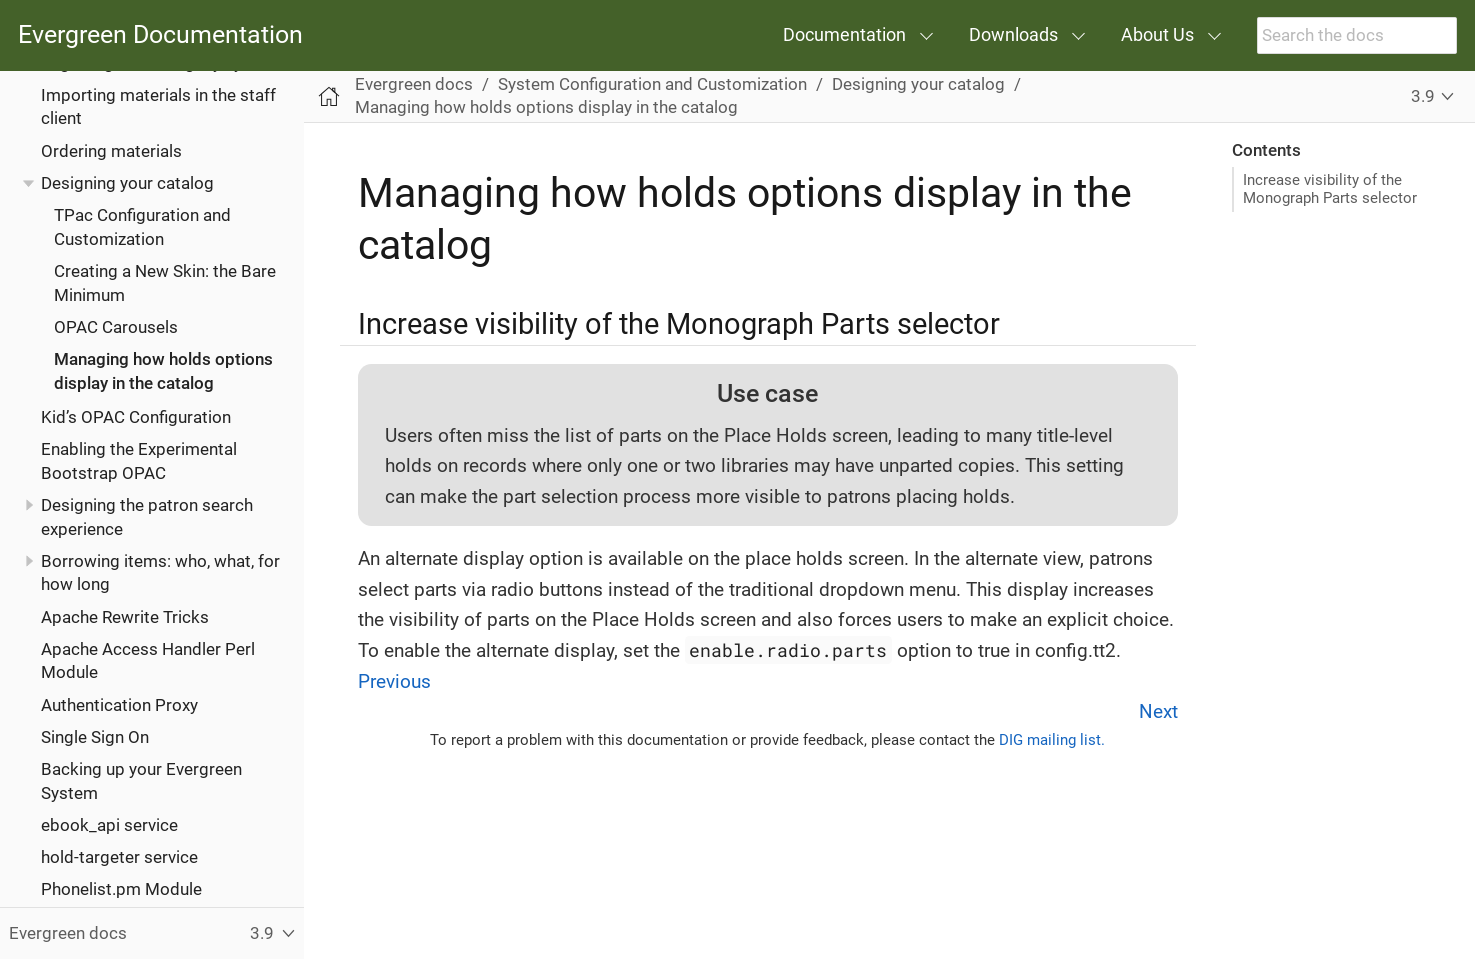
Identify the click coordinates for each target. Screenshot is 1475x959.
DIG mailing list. (1052, 740)
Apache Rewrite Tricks (125, 617)
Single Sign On (95, 737)
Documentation (844, 34)
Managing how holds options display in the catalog (546, 107)
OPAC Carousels (116, 327)
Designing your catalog (127, 183)
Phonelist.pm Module (121, 889)
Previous (394, 681)
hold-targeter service (119, 857)
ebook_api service (109, 825)
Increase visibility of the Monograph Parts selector (1330, 189)
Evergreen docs (414, 84)
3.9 (1423, 96)
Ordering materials (111, 151)
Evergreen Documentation (160, 35)
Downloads (1013, 34)
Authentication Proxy (119, 705)
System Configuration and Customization (652, 84)
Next (1158, 711)
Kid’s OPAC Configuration (136, 417)
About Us (1157, 34)
